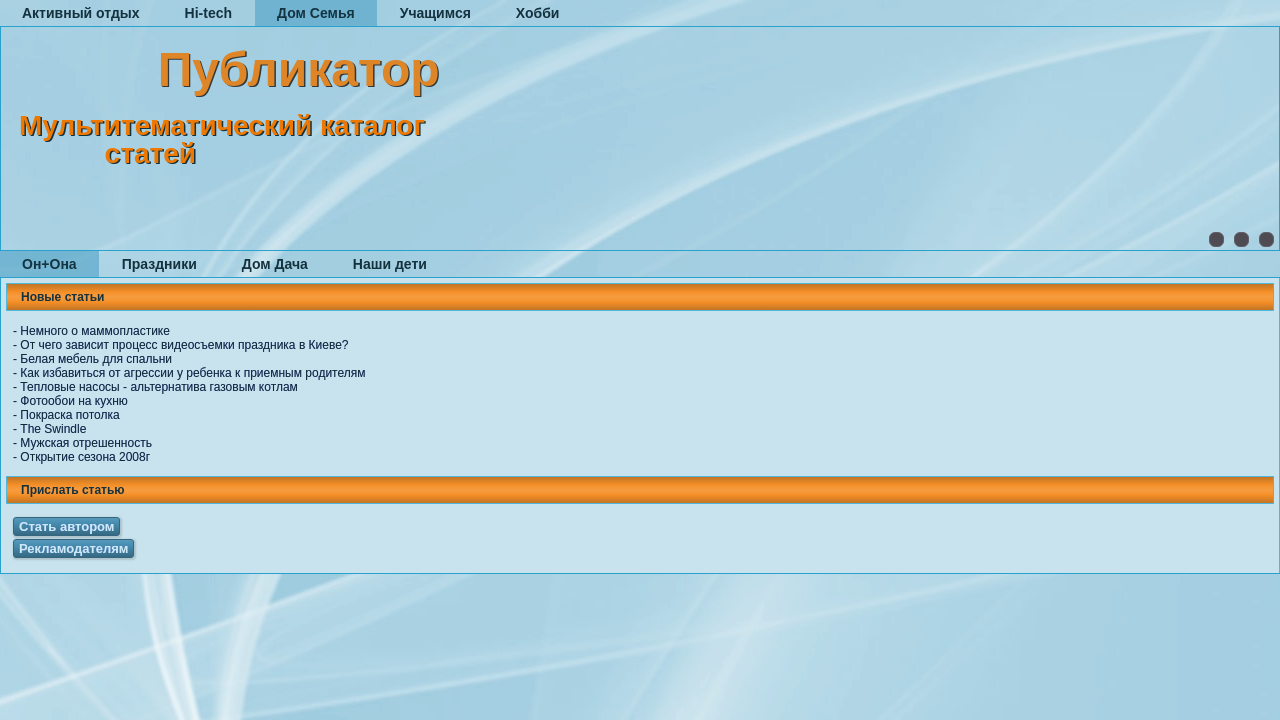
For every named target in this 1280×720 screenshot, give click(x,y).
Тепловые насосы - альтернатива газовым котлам (158, 387)
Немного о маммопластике (95, 331)
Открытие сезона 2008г (85, 457)
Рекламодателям (73, 548)
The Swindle (53, 429)
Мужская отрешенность (86, 443)
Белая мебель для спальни (96, 359)
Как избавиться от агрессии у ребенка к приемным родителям (192, 373)
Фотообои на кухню (73, 401)
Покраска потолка (69, 415)
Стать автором (66, 526)
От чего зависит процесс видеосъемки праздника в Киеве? (184, 345)
